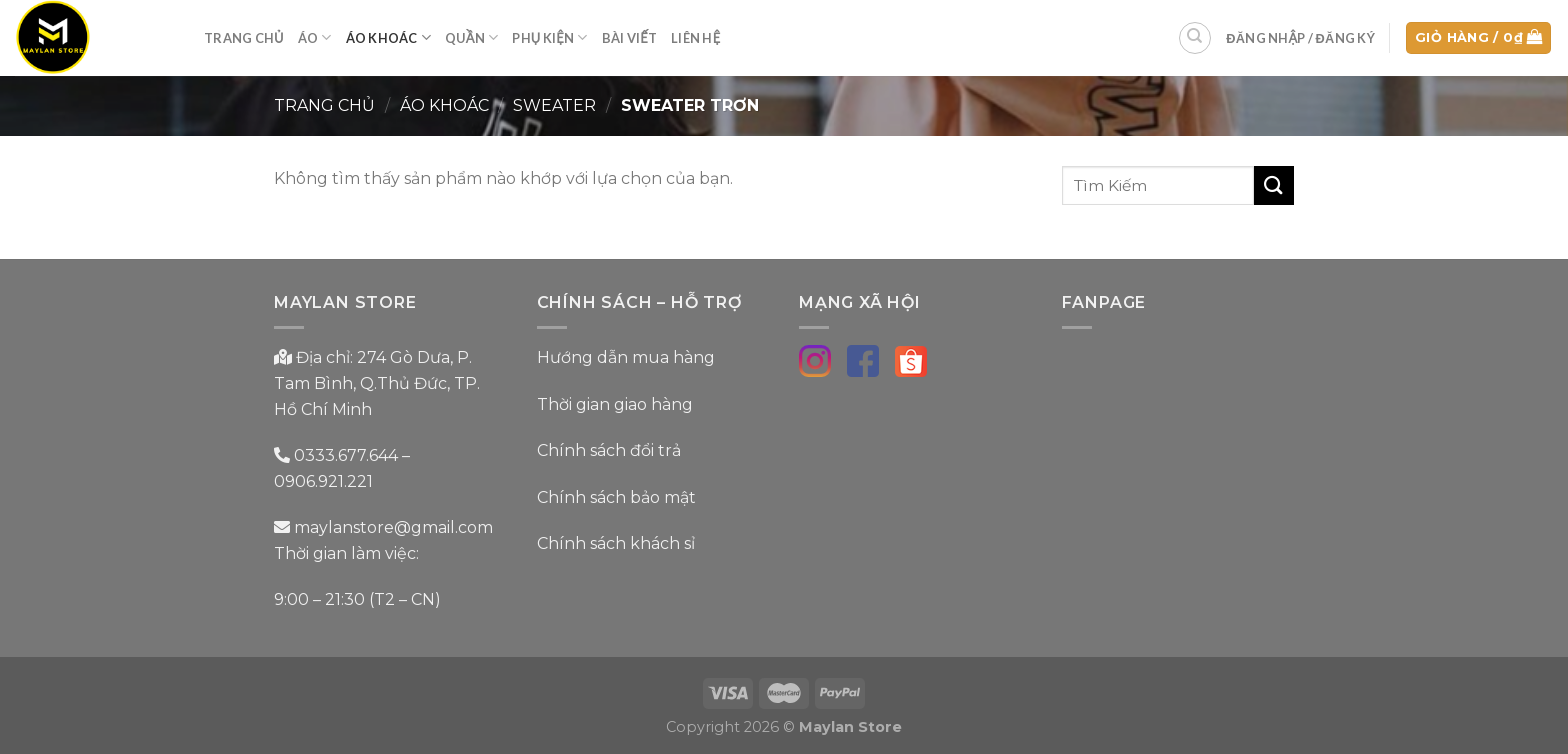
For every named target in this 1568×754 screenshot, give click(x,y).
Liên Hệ (695, 38)
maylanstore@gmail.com (391, 527)
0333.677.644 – (352, 455)
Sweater (554, 105)
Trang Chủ (244, 38)
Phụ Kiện (549, 37)
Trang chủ (324, 105)
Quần (471, 37)
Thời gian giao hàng (615, 404)
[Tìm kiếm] (1195, 38)
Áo (315, 37)
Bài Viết (629, 38)
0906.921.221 (323, 481)
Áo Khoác (389, 37)
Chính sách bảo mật (616, 497)
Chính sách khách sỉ (616, 543)
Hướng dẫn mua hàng (626, 357)
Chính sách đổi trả (609, 450)
